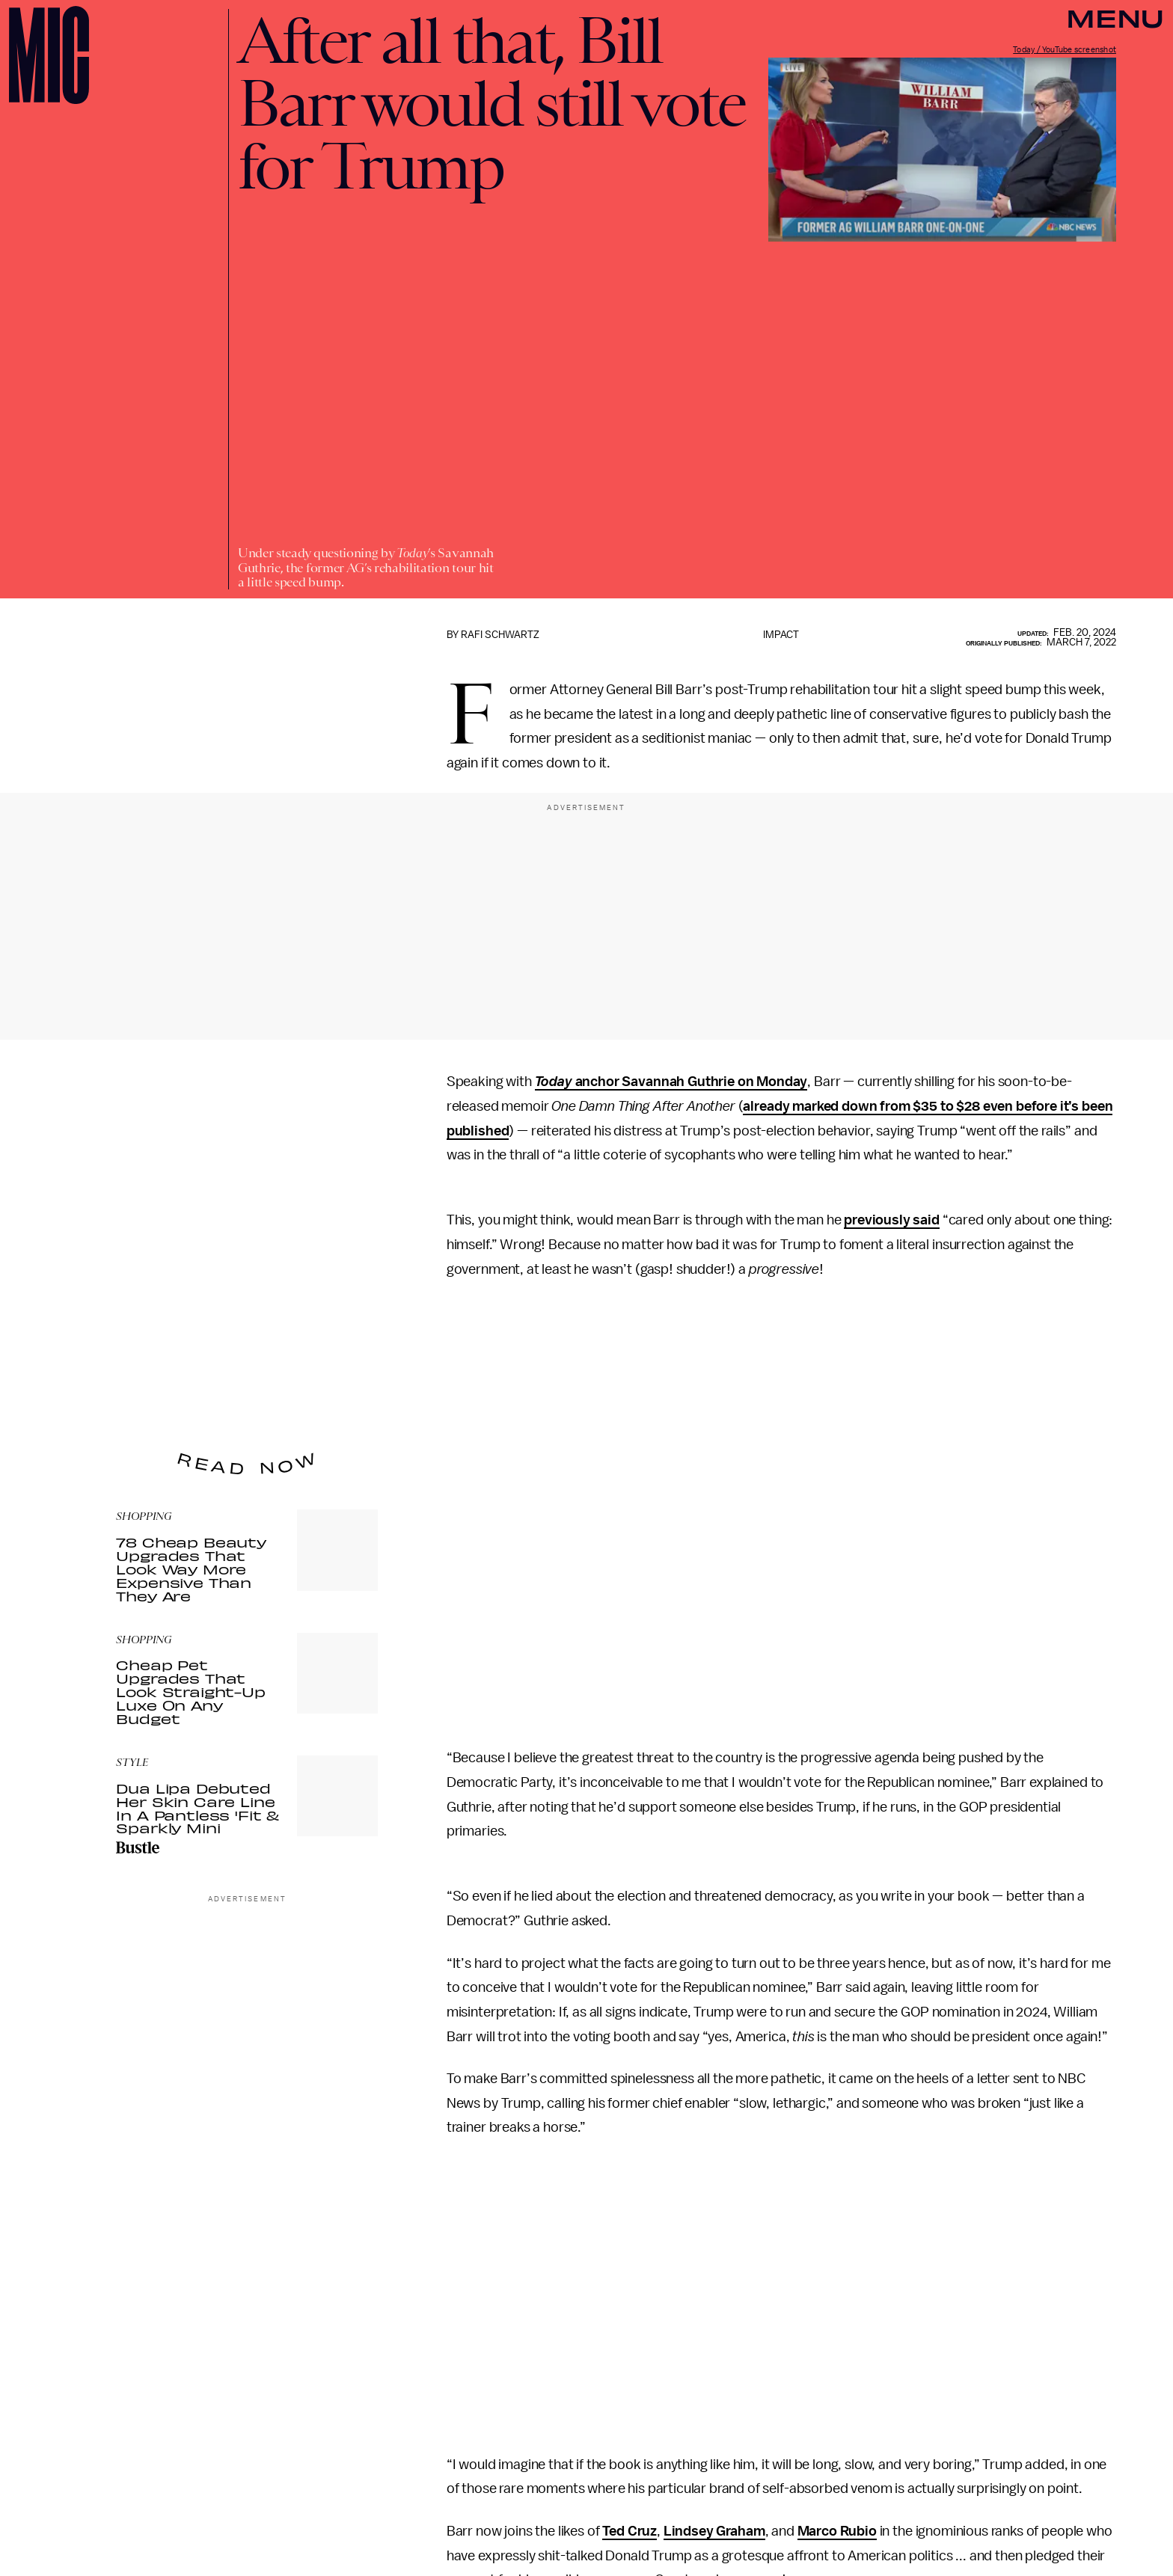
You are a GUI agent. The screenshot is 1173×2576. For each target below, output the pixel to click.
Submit (341, 1365)
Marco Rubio (837, 2531)
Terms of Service (325, 1387)
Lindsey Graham (714, 2531)
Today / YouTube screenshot (1064, 50)
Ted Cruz (629, 2531)
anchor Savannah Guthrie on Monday (671, 1081)
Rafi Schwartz (500, 634)
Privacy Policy (146, 1395)
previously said (892, 1219)
